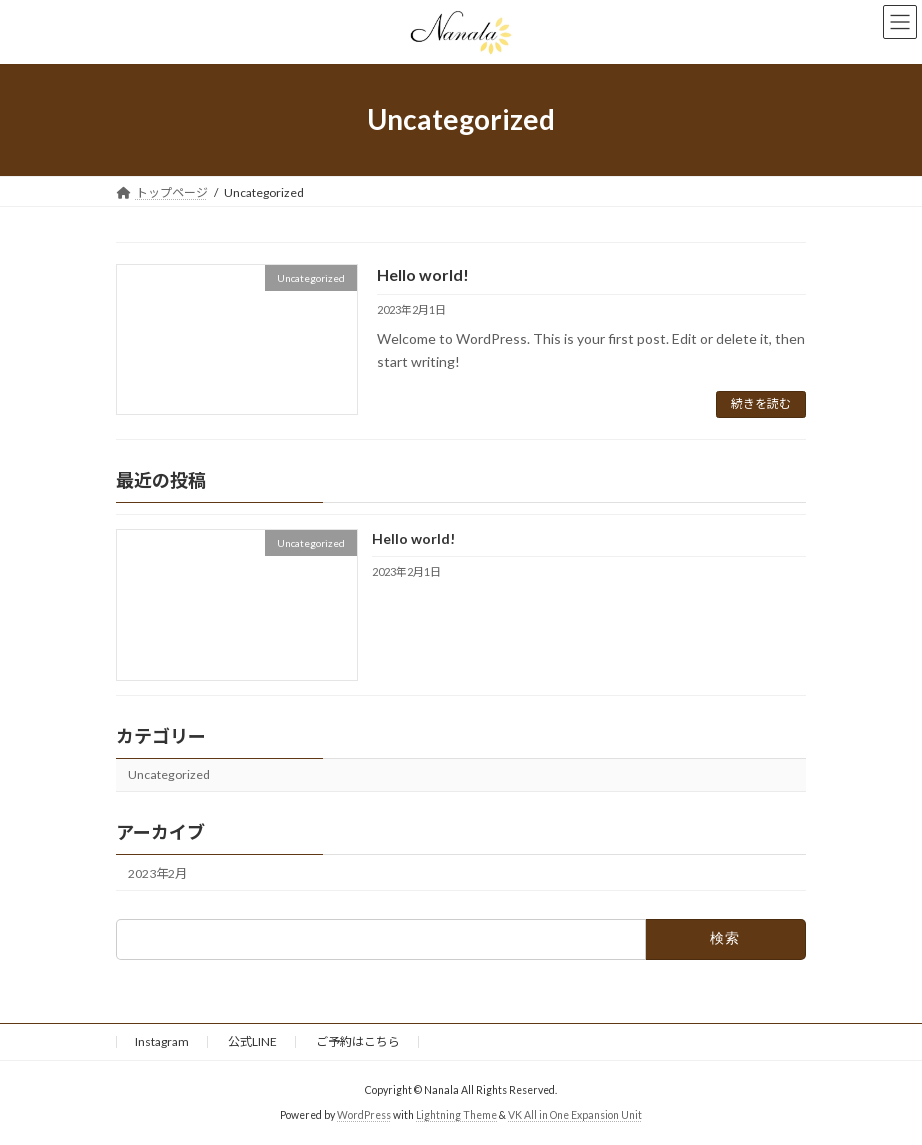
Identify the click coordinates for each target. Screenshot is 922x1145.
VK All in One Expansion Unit (575, 1114)
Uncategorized (169, 774)
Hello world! (423, 274)
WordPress (364, 1114)
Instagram (162, 1041)
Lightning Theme (456, 1114)
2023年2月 (157, 873)
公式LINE (252, 1041)
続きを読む (761, 403)
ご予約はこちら (358, 1041)
